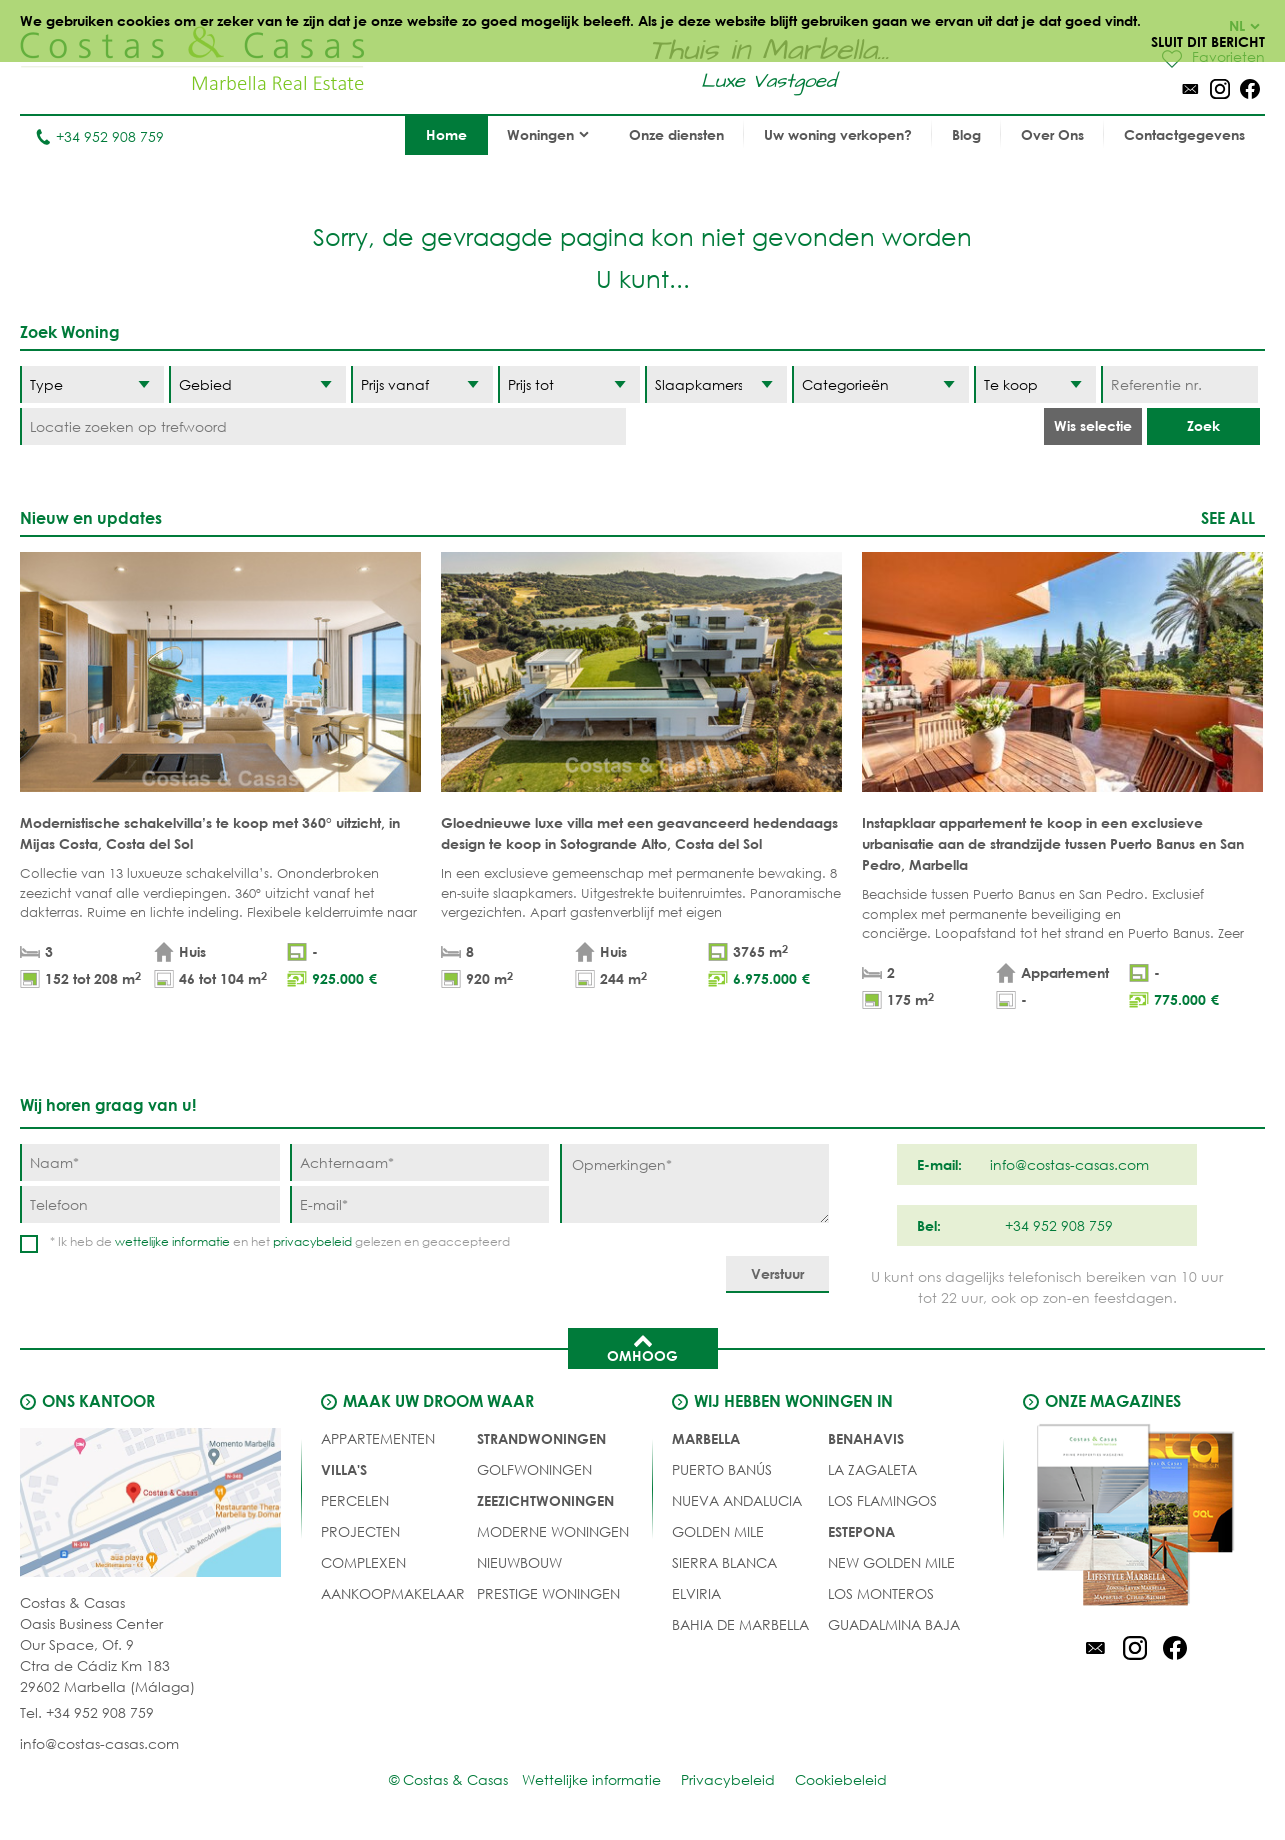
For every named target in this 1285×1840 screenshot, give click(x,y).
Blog (966, 134)
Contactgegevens (1184, 134)
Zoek (1203, 425)
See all (1228, 517)
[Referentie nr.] (1179, 384)
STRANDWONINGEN (541, 1438)
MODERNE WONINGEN (553, 1531)
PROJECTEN (360, 1531)
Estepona (861, 1531)
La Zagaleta (872, 1469)
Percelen (355, 1500)
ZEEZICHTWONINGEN (545, 1500)
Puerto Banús (722, 1469)
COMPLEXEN (363, 1562)
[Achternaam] (420, 1162)
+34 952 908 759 (99, 136)
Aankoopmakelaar (393, 1593)
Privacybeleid (728, 1779)
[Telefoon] (150, 1204)
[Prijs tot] (569, 384)
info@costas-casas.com (99, 1743)
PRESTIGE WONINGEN (548, 1593)
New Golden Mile (891, 1562)
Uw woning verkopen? (838, 134)
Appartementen (378, 1438)
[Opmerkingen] (695, 1183)
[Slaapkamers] (716, 384)
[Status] (1035, 384)
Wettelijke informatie (591, 1779)
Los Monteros (881, 1593)
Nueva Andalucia (737, 1500)
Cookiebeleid (841, 1779)
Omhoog (642, 1347)
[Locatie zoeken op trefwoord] (323, 426)
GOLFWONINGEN (534, 1469)
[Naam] (150, 1162)
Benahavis (866, 1438)
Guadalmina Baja (894, 1624)
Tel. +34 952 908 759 (87, 1712)
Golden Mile (718, 1531)
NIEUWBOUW (519, 1562)
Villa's (344, 1469)
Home (446, 134)
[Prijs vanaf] (422, 384)
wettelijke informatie (172, 1241)
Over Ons (1052, 134)
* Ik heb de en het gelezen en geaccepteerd (280, 1241)
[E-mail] (420, 1204)
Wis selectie (1093, 425)
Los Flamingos (882, 1500)
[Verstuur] (777, 1274)
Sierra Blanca (724, 1562)
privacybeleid (312, 1241)
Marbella (706, 1438)
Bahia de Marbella (740, 1624)
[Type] (92, 384)
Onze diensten (676, 134)
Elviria (696, 1593)
